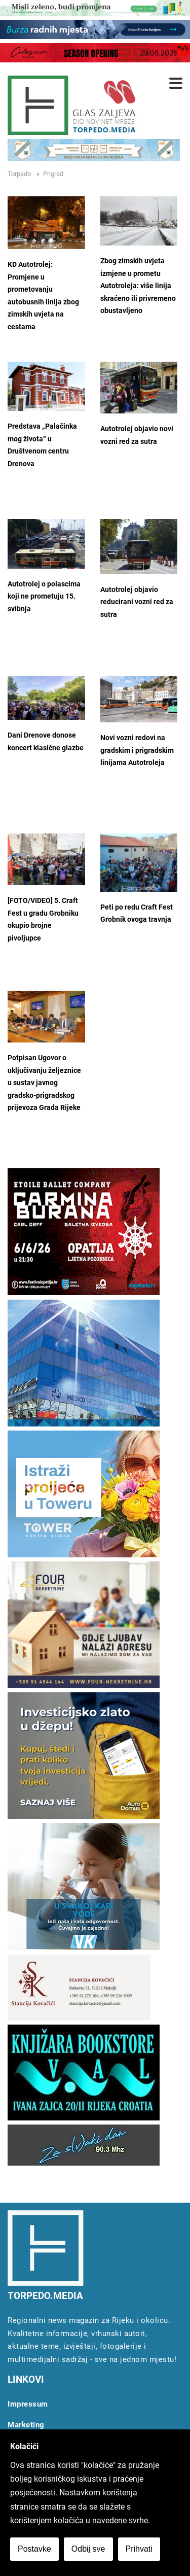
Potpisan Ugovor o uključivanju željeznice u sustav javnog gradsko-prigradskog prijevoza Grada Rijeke (44, 1083)
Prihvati (139, 2549)
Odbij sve (88, 2549)
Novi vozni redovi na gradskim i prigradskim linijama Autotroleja (137, 750)
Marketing (26, 2424)
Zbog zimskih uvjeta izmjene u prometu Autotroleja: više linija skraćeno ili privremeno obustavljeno (138, 286)
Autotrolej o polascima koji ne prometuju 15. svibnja (44, 596)
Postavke (34, 2549)
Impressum (28, 2404)
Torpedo (19, 174)
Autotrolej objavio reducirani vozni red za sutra (136, 602)
